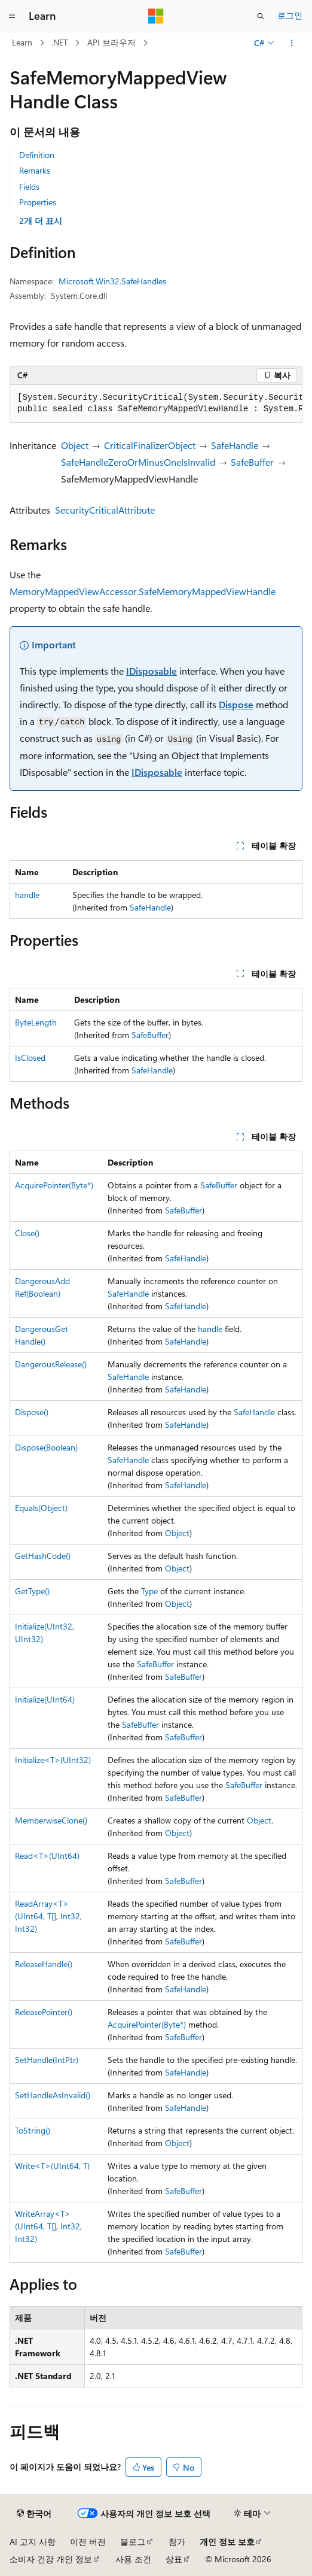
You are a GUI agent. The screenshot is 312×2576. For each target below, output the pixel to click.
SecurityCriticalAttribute (105, 509)
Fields (29, 186)
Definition (36, 154)
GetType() (32, 1591)
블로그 (132, 2541)
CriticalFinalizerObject (149, 445)
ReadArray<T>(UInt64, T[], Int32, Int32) (48, 1916)
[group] (156, 404)
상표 (174, 2559)
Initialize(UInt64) (45, 1699)
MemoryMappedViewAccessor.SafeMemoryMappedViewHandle (143, 591)
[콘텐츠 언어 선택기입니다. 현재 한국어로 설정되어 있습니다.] (34, 2513)
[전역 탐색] (12, 16)
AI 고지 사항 (33, 2541)
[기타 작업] (292, 43)
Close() (27, 1233)
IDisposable (151, 671)
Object (74, 445)
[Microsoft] (156, 16)
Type (149, 1591)
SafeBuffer (252, 462)
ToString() (32, 2130)
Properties (37, 202)
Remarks (34, 170)
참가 (177, 2541)
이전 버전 (88, 2541)
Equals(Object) (41, 1507)
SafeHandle (234, 445)
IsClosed (30, 1057)
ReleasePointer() (43, 2011)
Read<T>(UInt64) (47, 1855)
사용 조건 (133, 2559)
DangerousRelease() (51, 1364)
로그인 (289, 15)
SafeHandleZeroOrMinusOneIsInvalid (138, 462)
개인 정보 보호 (227, 2541)
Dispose (236, 704)
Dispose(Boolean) (46, 1447)
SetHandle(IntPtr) (46, 2059)
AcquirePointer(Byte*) (54, 1185)
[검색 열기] (261, 16)
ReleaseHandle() (43, 1964)
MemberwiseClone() (51, 1820)
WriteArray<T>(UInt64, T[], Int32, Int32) (48, 2226)
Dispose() (31, 1412)
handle (27, 894)
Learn (22, 42)
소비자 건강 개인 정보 (51, 2559)
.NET (59, 42)
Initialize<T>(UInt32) (53, 1759)
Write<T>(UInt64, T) (52, 2165)
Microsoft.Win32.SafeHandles (112, 281)
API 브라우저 (111, 42)
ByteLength (36, 1022)
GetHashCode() (43, 1555)
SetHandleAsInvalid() (52, 2095)
